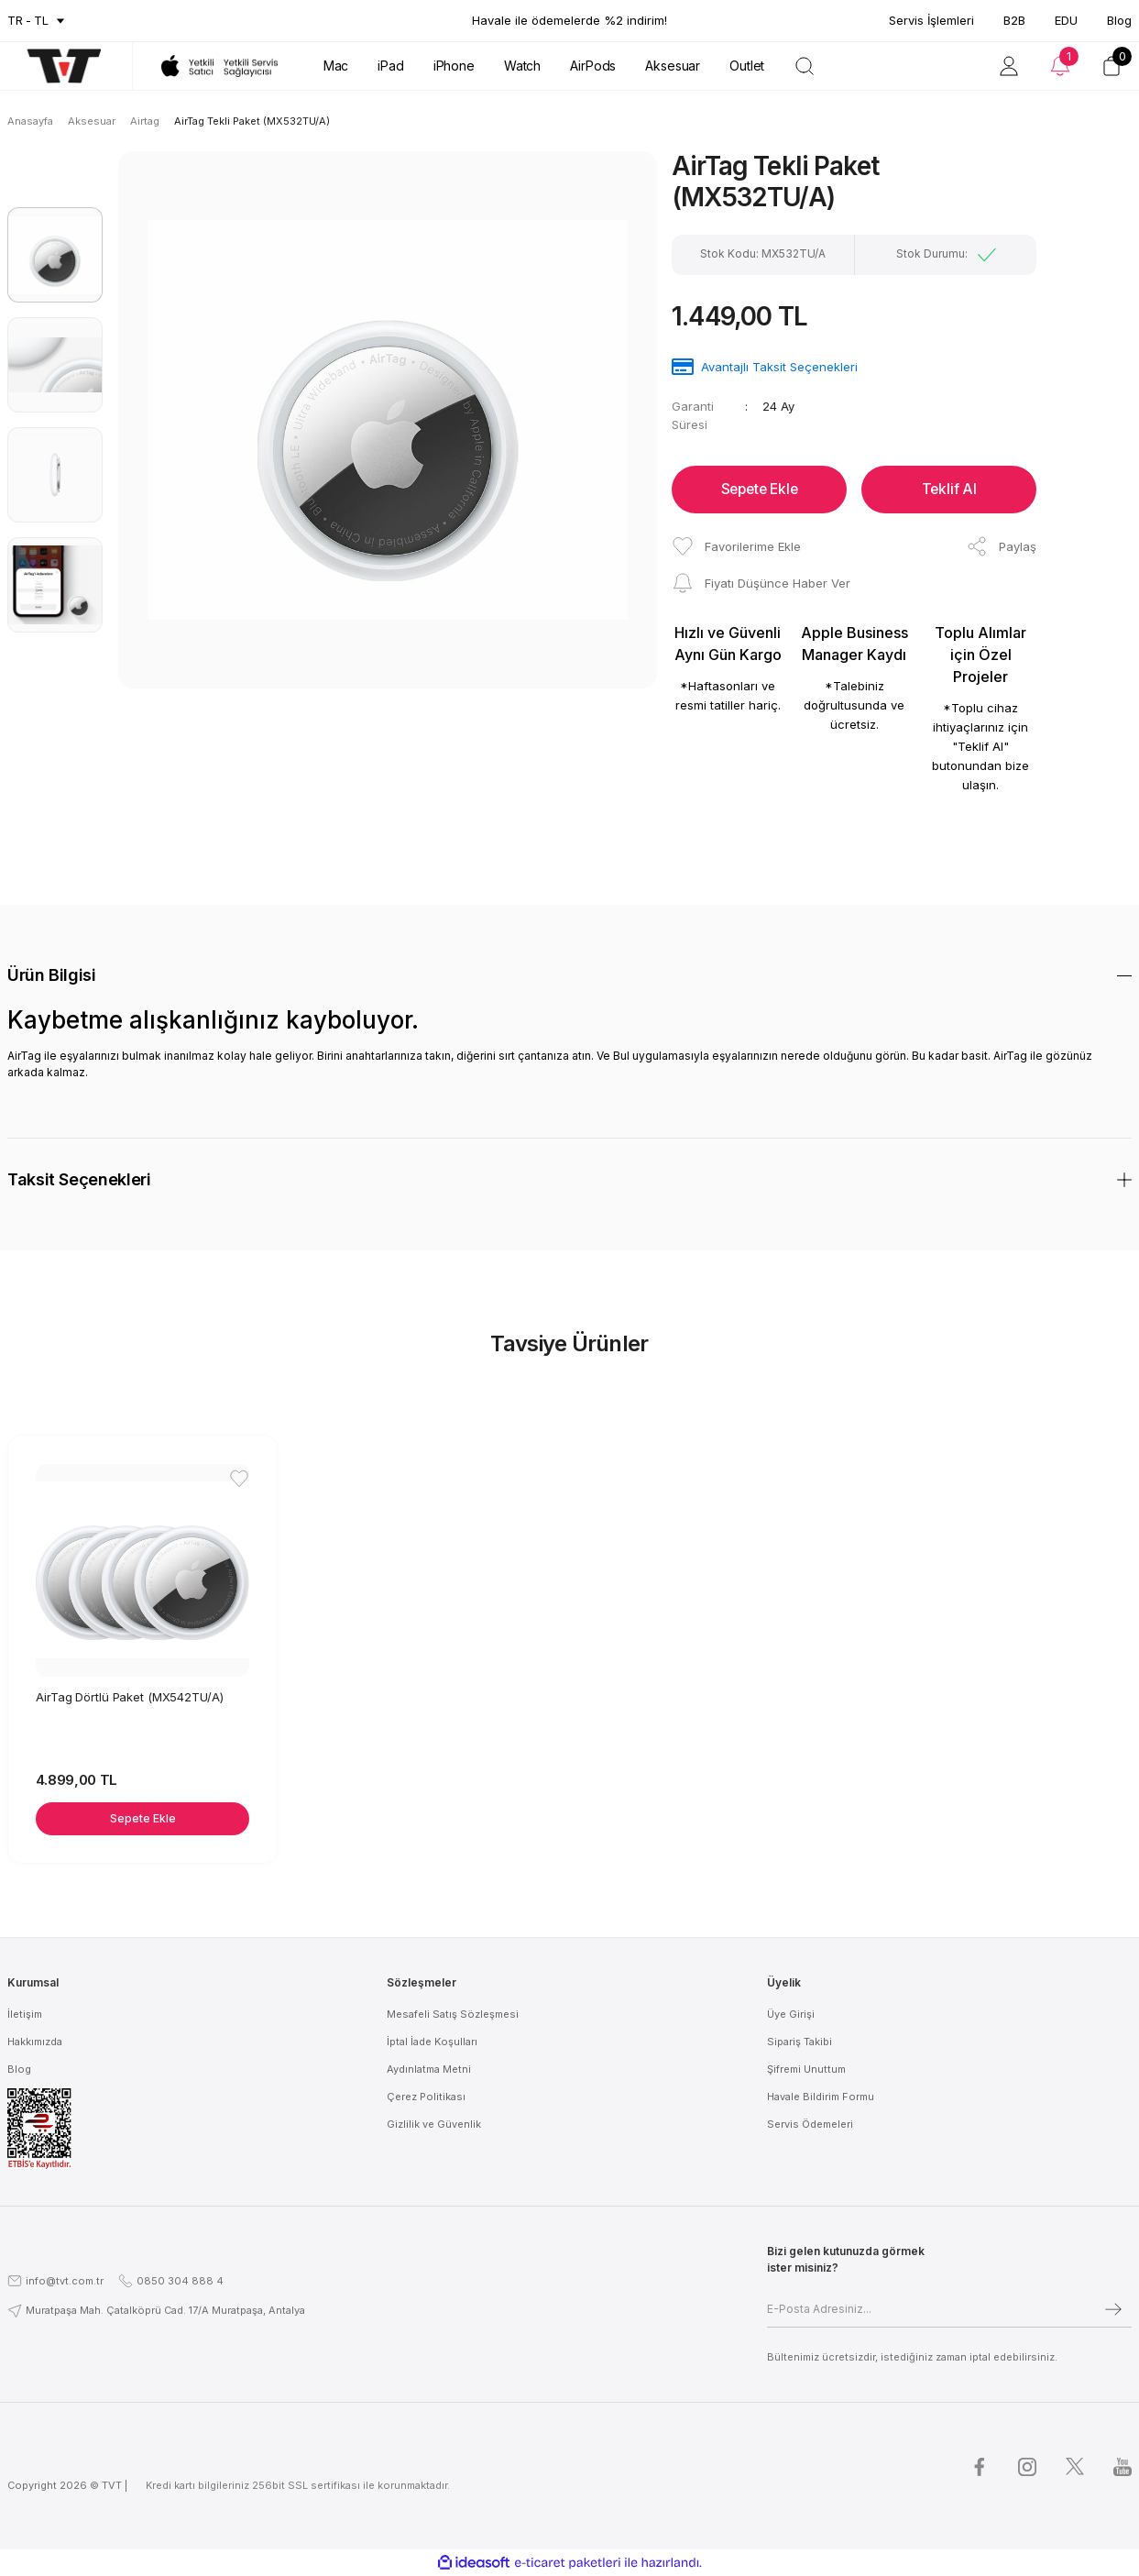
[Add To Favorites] (736, 546)
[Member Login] (1009, 66)
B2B (1014, 20)
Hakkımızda (34, 2041)
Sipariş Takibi (799, 2041)
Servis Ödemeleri (810, 2124)
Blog (1119, 20)
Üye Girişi (791, 2014)
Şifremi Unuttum (806, 2069)
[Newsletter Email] (949, 2309)
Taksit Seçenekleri (79, 1179)
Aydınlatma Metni (429, 2069)
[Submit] (1113, 2309)
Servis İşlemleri (931, 20)
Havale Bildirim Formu (820, 2096)
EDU (1066, 20)
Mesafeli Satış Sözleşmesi (453, 2014)
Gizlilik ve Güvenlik (434, 2124)
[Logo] (55, 66)
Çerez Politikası (426, 2096)
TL (41, 20)
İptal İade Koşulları (432, 2041)
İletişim (24, 2014)
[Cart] (1112, 66)
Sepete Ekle (759, 489)
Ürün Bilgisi (51, 975)
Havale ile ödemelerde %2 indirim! (569, 20)
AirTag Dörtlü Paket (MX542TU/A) (131, 1695)
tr (15, 20)
